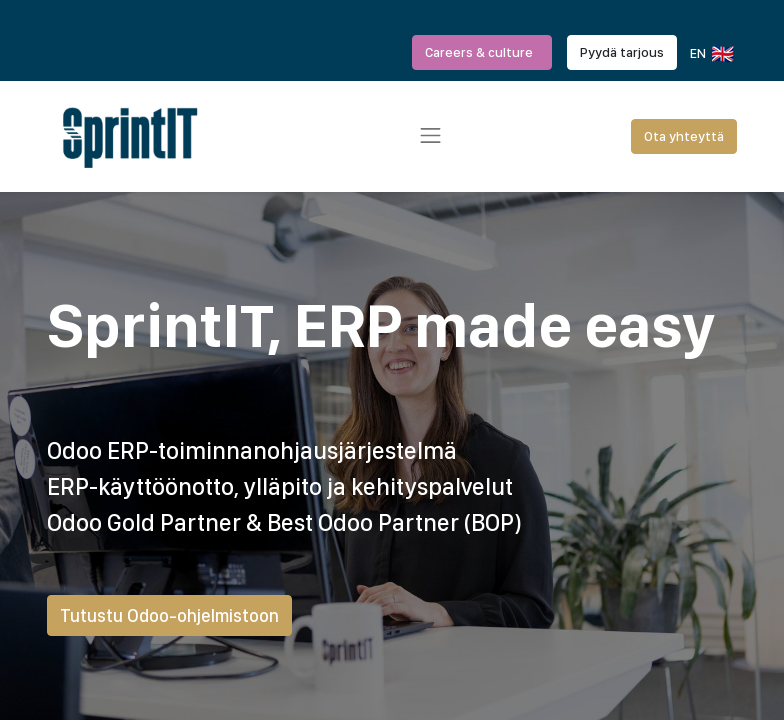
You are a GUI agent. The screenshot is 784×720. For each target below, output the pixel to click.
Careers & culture (482, 52)
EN (710, 54)
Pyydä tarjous (622, 52)
